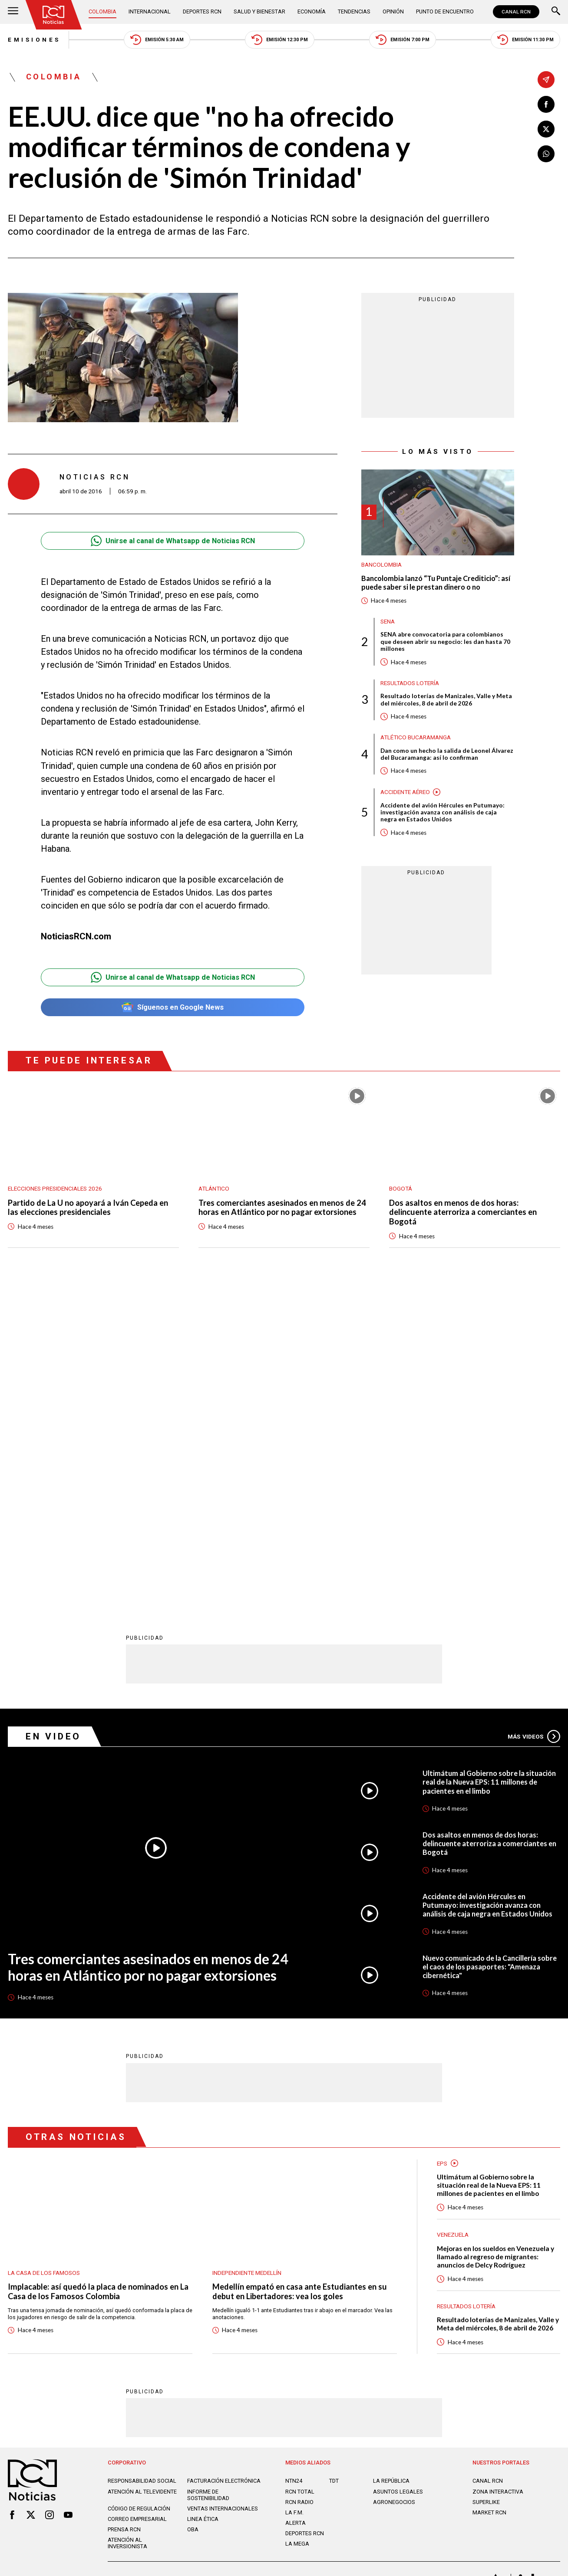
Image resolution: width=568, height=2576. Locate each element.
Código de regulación (139, 2191)
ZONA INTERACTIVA (497, 2174)
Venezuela (453, 1917)
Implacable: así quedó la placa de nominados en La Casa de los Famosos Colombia (98, 1974)
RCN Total (299, 2174)
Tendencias (354, 11)
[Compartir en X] (546, 129)
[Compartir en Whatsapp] (546, 153)
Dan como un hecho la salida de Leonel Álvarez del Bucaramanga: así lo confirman (446, 754)
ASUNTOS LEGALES (398, 2174)
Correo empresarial (137, 2202)
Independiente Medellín (246, 1955)
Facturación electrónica (224, 2163)
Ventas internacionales (222, 2191)
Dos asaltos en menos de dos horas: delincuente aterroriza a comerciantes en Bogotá (463, 1212)
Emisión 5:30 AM (157, 39)
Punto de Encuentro (445, 11)
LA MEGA (297, 2226)
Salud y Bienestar (259, 11)
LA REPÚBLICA (391, 2163)
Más (534, 1419)
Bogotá (400, 1188)
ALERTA (295, 2205)
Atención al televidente (142, 2174)
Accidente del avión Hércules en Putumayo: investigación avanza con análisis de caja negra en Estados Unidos (442, 812)
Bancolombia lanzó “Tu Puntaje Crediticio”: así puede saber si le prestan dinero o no (435, 582)
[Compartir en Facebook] (546, 104)
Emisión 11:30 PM (525, 39)
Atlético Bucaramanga (415, 737)
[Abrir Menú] (13, 12)
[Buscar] (555, 12)
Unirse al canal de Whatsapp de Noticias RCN (173, 540)
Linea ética (202, 2202)
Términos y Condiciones (409, 2263)
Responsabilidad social (142, 2163)
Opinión (393, 11)
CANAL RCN (516, 12)
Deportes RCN (202, 11)
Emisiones (34, 39)
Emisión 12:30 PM (279, 39)
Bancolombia (381, 564)
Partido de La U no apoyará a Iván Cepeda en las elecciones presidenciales (88, 1207)
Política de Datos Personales (264, 2263)
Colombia (102, 11)
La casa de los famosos (44, 1955)
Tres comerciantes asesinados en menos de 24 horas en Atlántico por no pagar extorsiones (282, 1207)
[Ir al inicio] (53, 15)
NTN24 (293, 2163)
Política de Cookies (339, 2263)
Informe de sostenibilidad (208, 2177)
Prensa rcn (124, 2212)
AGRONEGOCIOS (394, 2185)
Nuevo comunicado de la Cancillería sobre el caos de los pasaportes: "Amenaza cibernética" (490, 1649)
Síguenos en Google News (173, 1007)
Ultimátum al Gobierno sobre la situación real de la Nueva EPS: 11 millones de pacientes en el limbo (489, 1464)
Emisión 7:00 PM (402, 39)
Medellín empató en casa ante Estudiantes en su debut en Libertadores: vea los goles (299, 1974)
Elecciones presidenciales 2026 (55, 1188)
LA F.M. (294, 2195)
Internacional (150, 11)
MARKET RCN (489, 2195)
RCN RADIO (299, 2185)
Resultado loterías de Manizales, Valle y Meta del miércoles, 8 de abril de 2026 (446, 699)
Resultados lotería (409, 682)
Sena (387, 621)
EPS (442, 1846)
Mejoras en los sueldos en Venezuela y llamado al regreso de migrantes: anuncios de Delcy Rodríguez (495, 1939)
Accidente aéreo (405, 791)
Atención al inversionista (127, 2225)
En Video (53, 1419)
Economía (311, 11)
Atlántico (213, 1188)
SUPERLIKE (486, 2185)
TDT (334, 2163)
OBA (192, 2212)
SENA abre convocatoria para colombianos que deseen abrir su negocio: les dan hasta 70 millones (445, 641)
